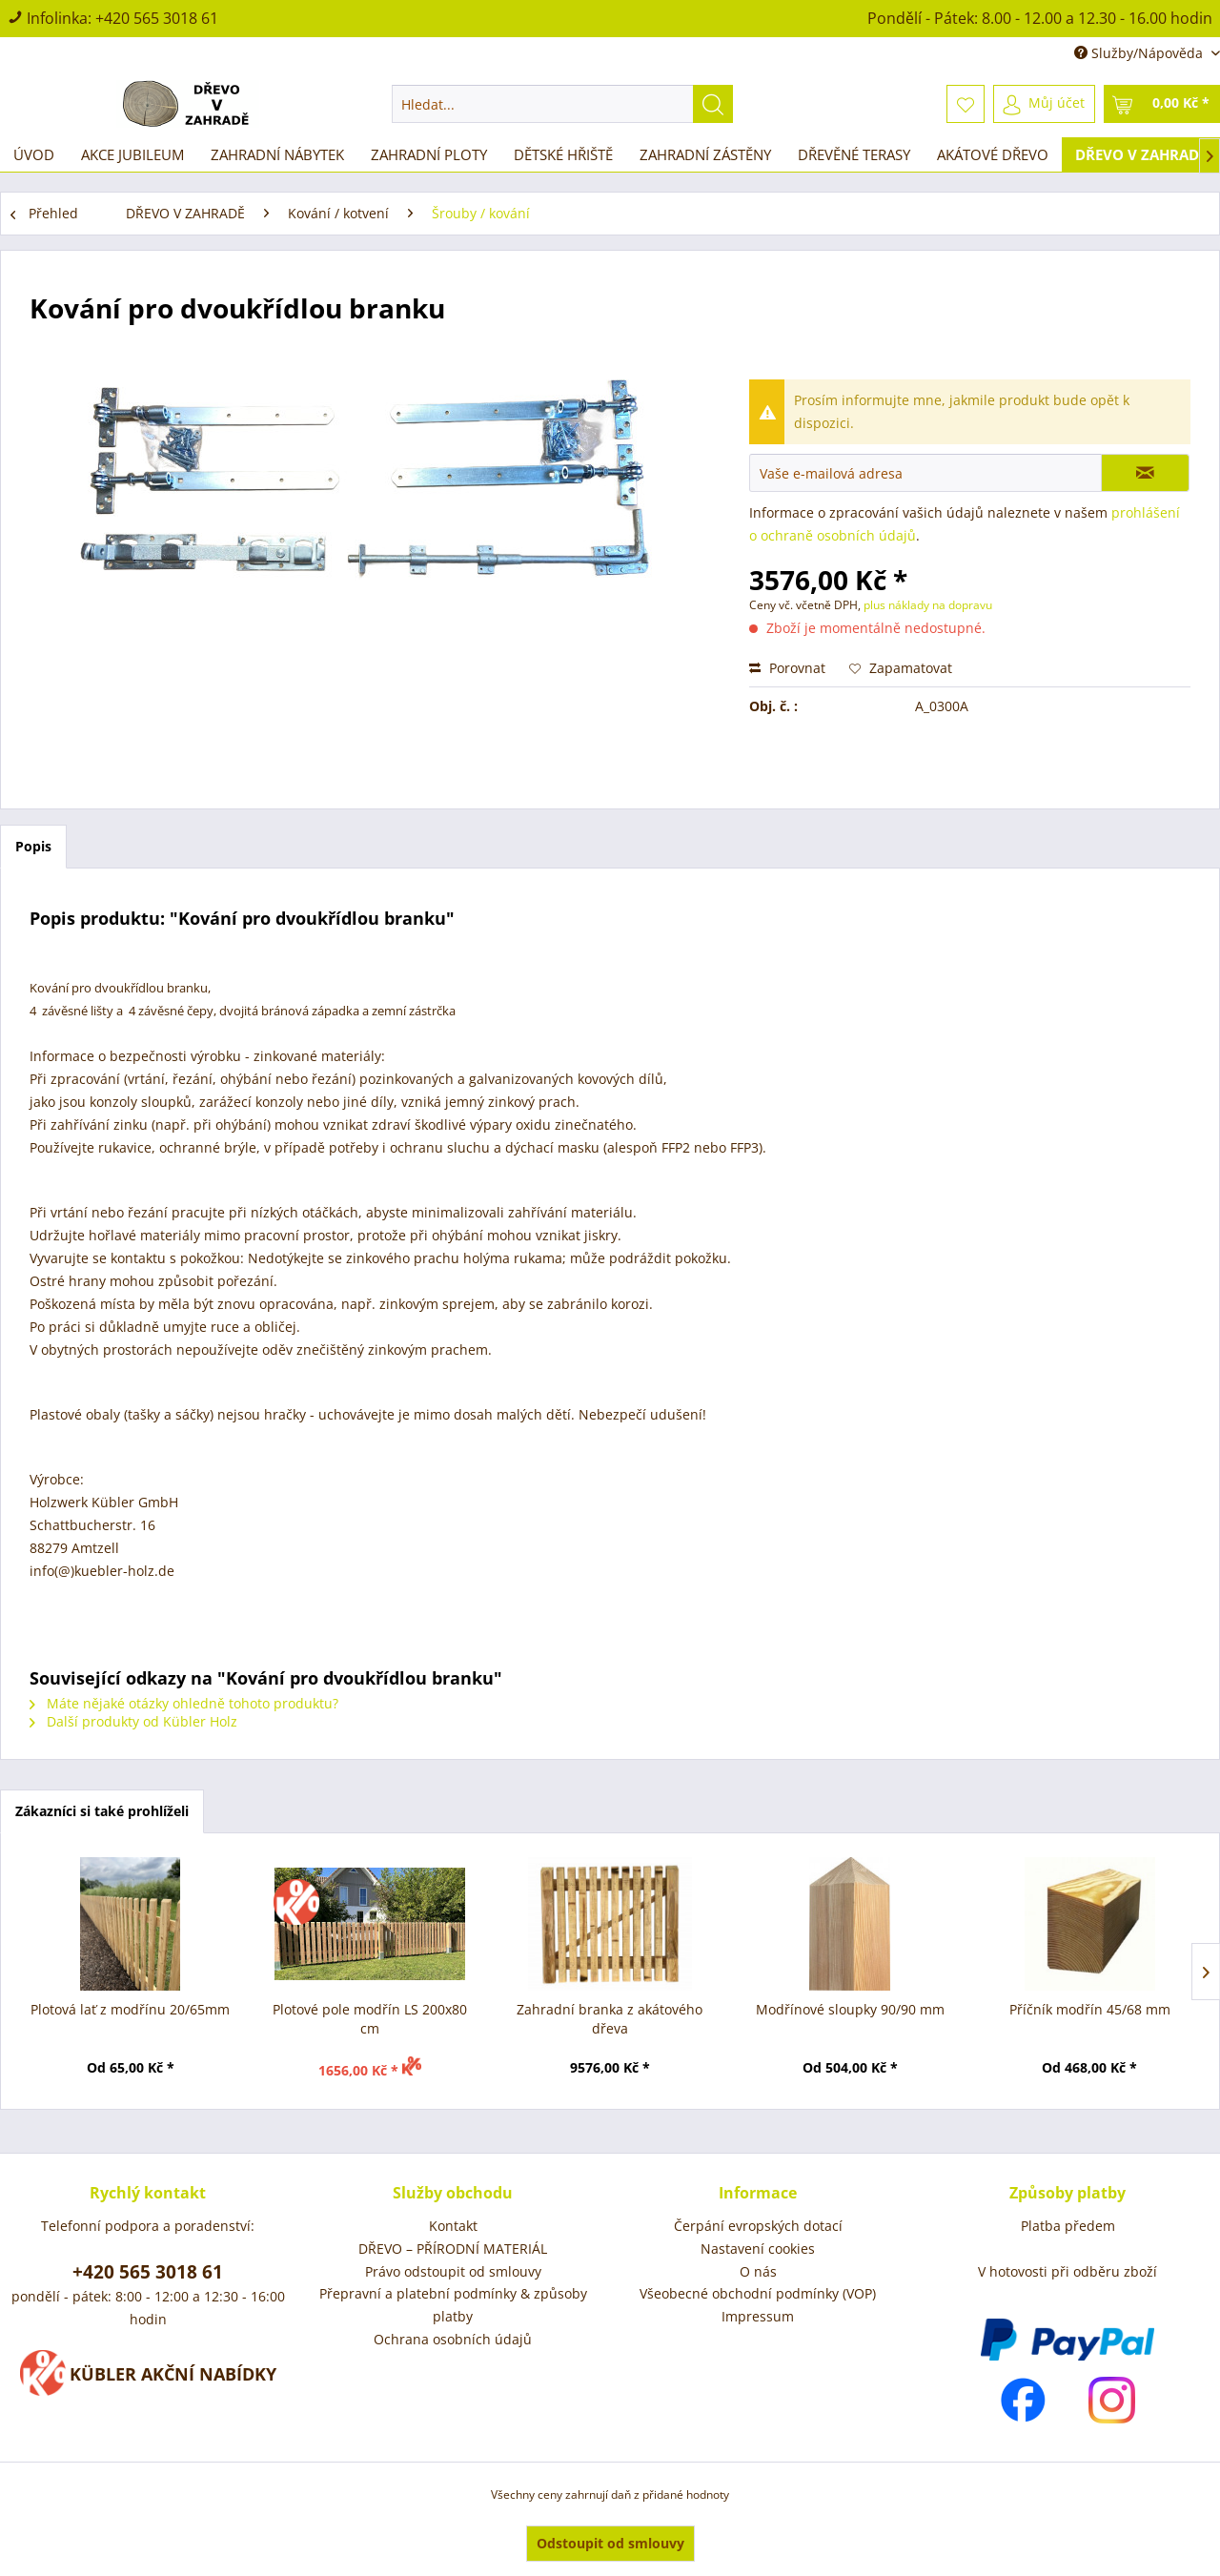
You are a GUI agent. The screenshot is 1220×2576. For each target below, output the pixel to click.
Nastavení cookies (758, 2248)
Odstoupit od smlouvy (610, 2543)
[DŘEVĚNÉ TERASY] (854, 154)
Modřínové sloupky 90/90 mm (850, 2009)
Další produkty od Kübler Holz (133, 1721)
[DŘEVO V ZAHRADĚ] (1141, 154)
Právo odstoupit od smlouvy (453, 2271)
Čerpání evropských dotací (758, 2226)
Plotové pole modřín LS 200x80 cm (370, 2018)
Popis (33, 846)
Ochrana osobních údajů (453, 2339)
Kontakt (453, 2226)
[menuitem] (562, 104)
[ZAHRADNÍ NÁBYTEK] (277, 154)
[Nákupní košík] (1162, 104)
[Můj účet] (1044, 104)
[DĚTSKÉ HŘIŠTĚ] (563, 154)
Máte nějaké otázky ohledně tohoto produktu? (184, 1703)
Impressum (758, 2316)
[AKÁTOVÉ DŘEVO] (993, 154)
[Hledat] (713, 104)
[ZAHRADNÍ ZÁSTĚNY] (705, 154)
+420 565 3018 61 (156, 18)
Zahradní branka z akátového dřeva (609, 2018)
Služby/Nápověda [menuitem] (1140, 53)
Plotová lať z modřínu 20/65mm (130, 2009)
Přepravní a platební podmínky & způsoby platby (453, 2304)
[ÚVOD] (34, 154)
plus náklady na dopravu (926, 605)
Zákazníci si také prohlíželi (102, 1811)
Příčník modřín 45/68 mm (1089, 2009)
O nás (758, 2271)
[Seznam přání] (965, 104)
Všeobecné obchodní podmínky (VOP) (758, 2293)
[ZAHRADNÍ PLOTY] (428, 154)
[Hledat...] (562, 104)
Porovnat (787, 668)
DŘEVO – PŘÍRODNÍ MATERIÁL (452, 2248)
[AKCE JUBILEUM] (132, 154)
